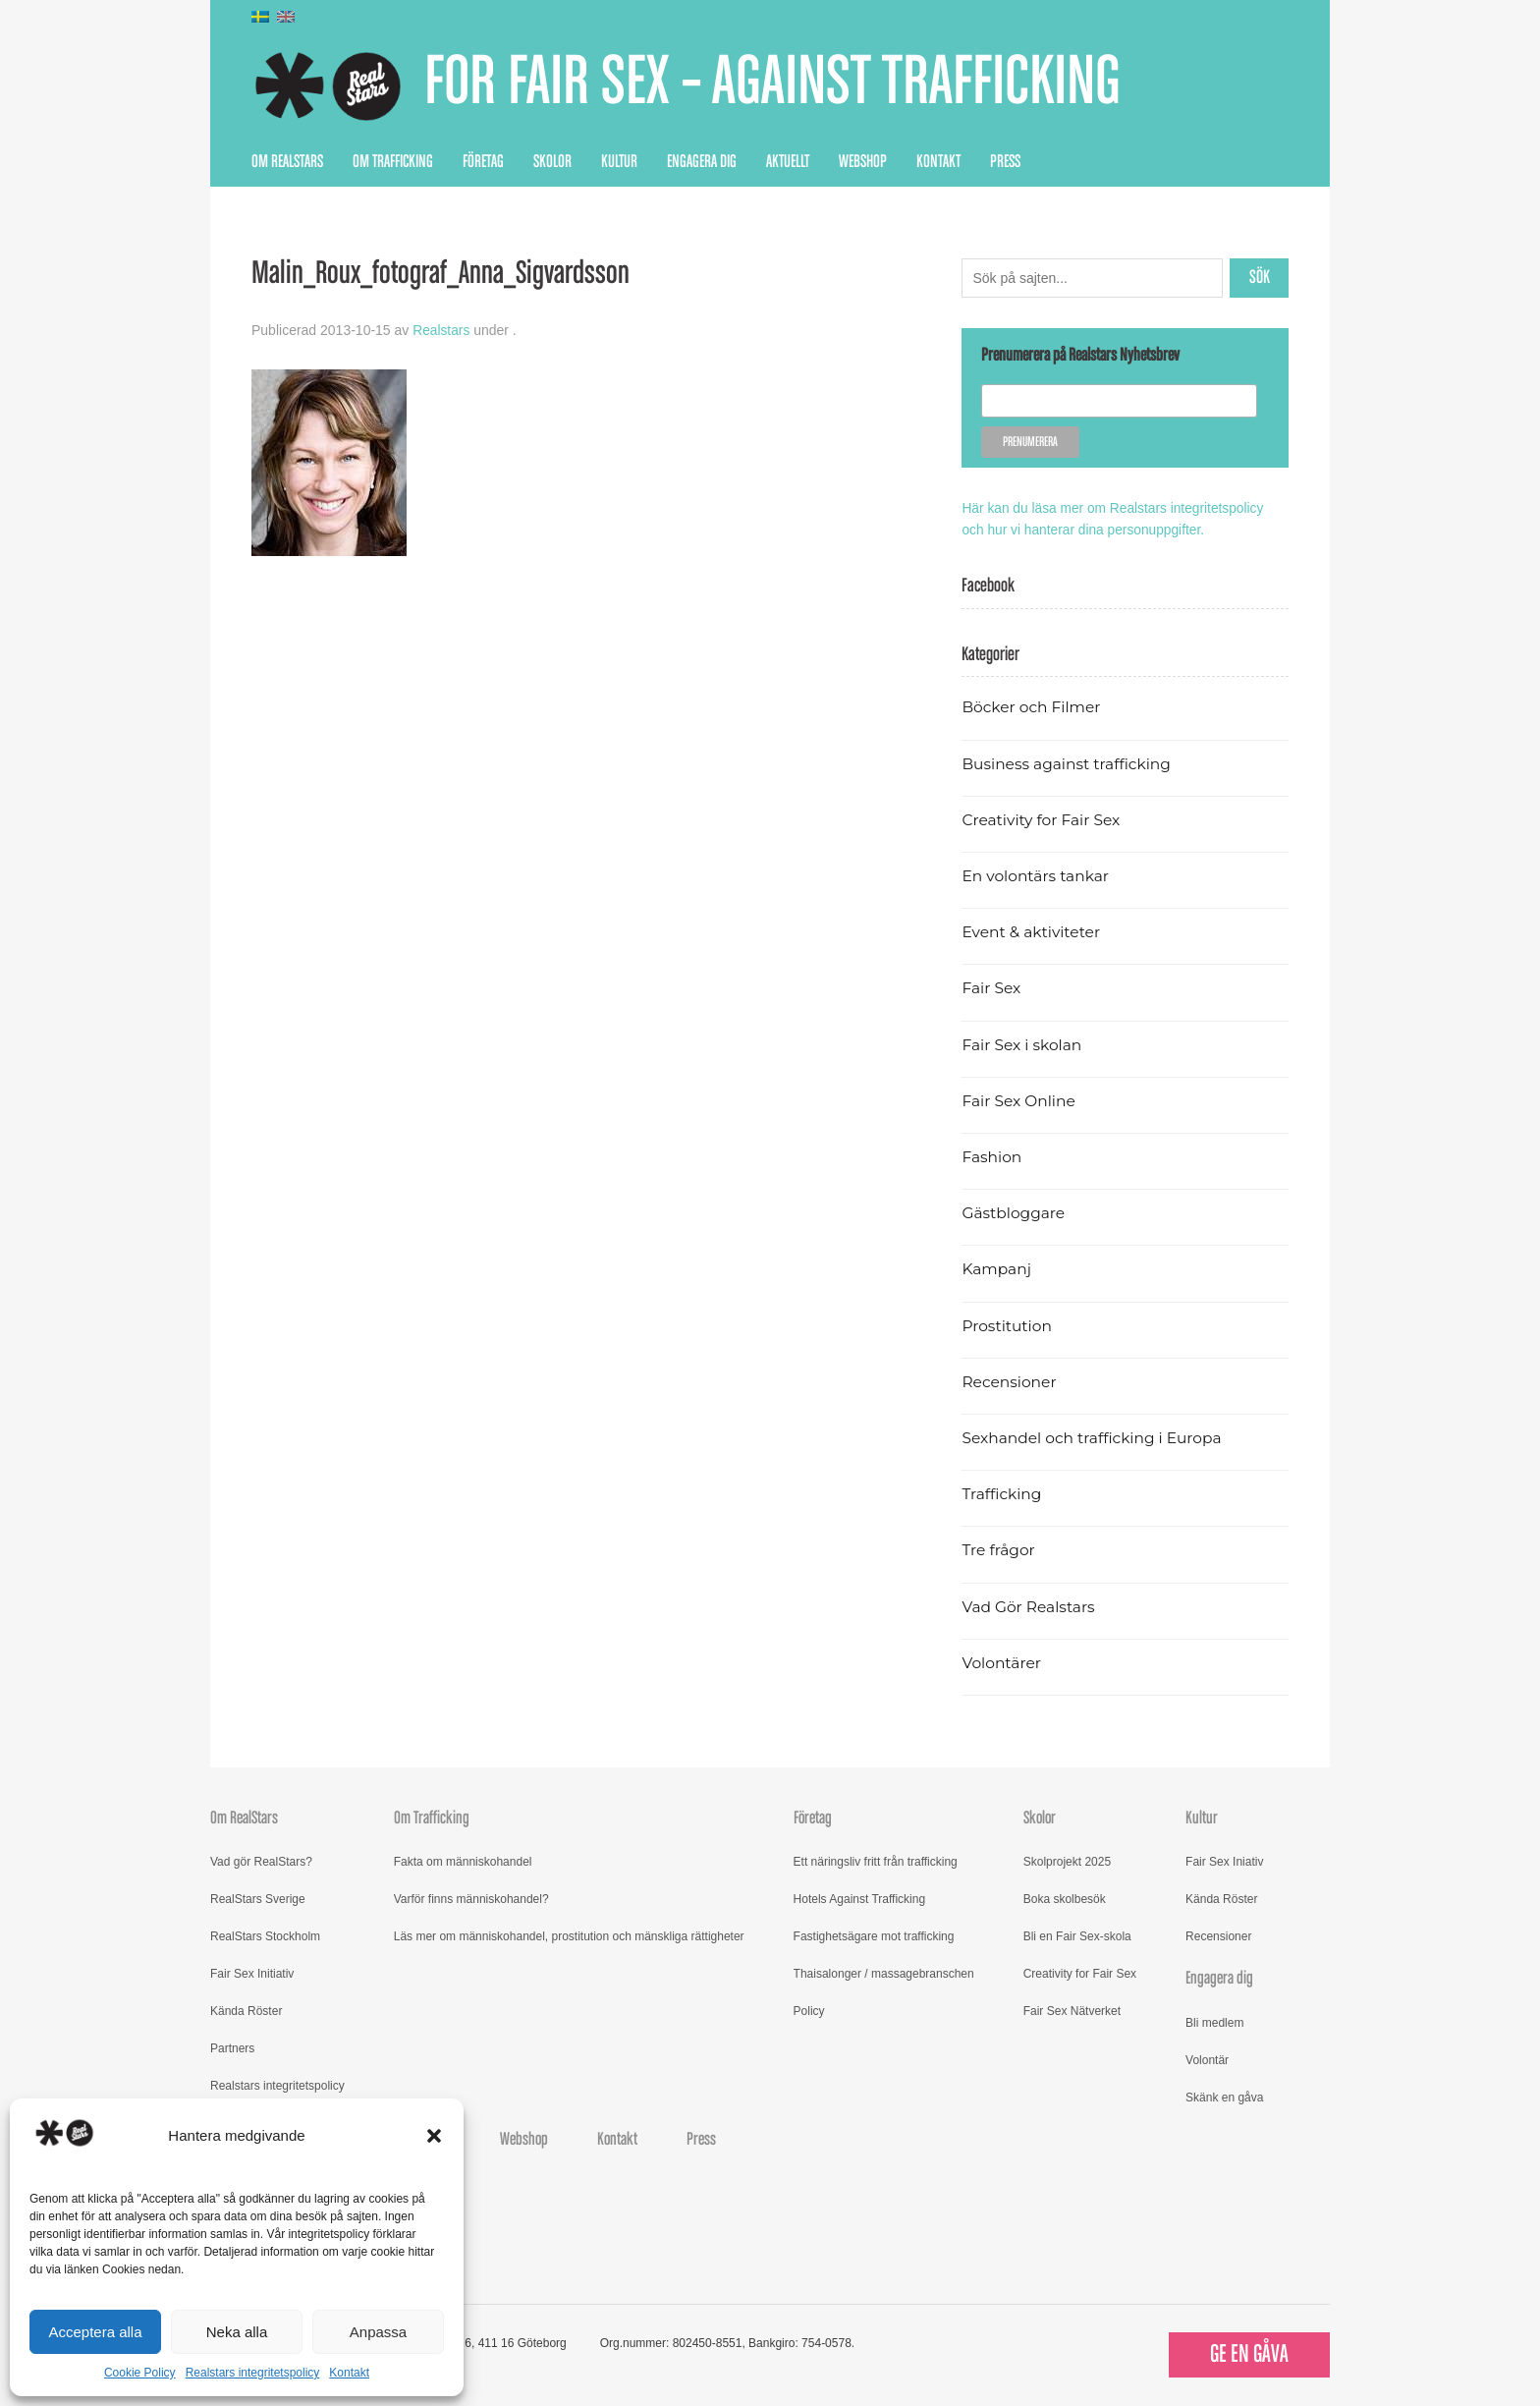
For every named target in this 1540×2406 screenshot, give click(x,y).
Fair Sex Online (1019, 1100)
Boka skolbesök (1064, 1898)
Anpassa (378, 2331)
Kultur (619, 162)
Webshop (863, 162)
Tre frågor (999, 1548)
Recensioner (1010, 1380)
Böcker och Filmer (1032, 706)
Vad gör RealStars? (261, 1861)
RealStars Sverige (257, 1898)
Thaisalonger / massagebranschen (884, 1973)
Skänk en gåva (1224, 2095)
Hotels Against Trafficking (860, 1898)
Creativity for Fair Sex (1042, 819)
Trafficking (1002, 1492)
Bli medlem (1214, 2021)
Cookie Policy (140, 2372)
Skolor (552, 162)
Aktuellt (787, 162)
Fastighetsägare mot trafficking (874, 1935)
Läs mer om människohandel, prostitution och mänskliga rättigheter (569, 1935)
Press (1005, 162)
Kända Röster (246, 2010)
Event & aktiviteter (1032, 931)
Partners (232, 2047)
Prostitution (1007, 1324)
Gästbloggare (1014, 1212)
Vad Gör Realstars (1029, 1604)
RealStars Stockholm (265, 1935)
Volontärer (1002, 1661)
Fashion (992, 1156)
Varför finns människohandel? (471, 1898)
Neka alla (237, 2331)
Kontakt (349, 2372)
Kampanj (997, 1268)
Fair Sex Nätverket (1072, 2010)
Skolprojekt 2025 (1067, 1861)
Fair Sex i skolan (1022, 1043)
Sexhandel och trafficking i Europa (1094, 1436)
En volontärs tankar (1037, 875)
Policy (809, 2010)
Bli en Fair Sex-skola (1077, 1935)
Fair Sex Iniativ (1224, 1861)
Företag (483, 162)
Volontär (1207, 2058)
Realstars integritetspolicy (253, 2372)
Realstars (441, 330)
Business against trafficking (1068, 762)
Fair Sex (991, 987)
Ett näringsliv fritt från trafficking (876, 1861)
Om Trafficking (393, 162)
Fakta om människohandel (463, 1861)
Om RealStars (287, 162)
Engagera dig (702, 162)
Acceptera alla (94, 2331)
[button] (434, 2136)
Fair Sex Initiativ (252, 1973)
